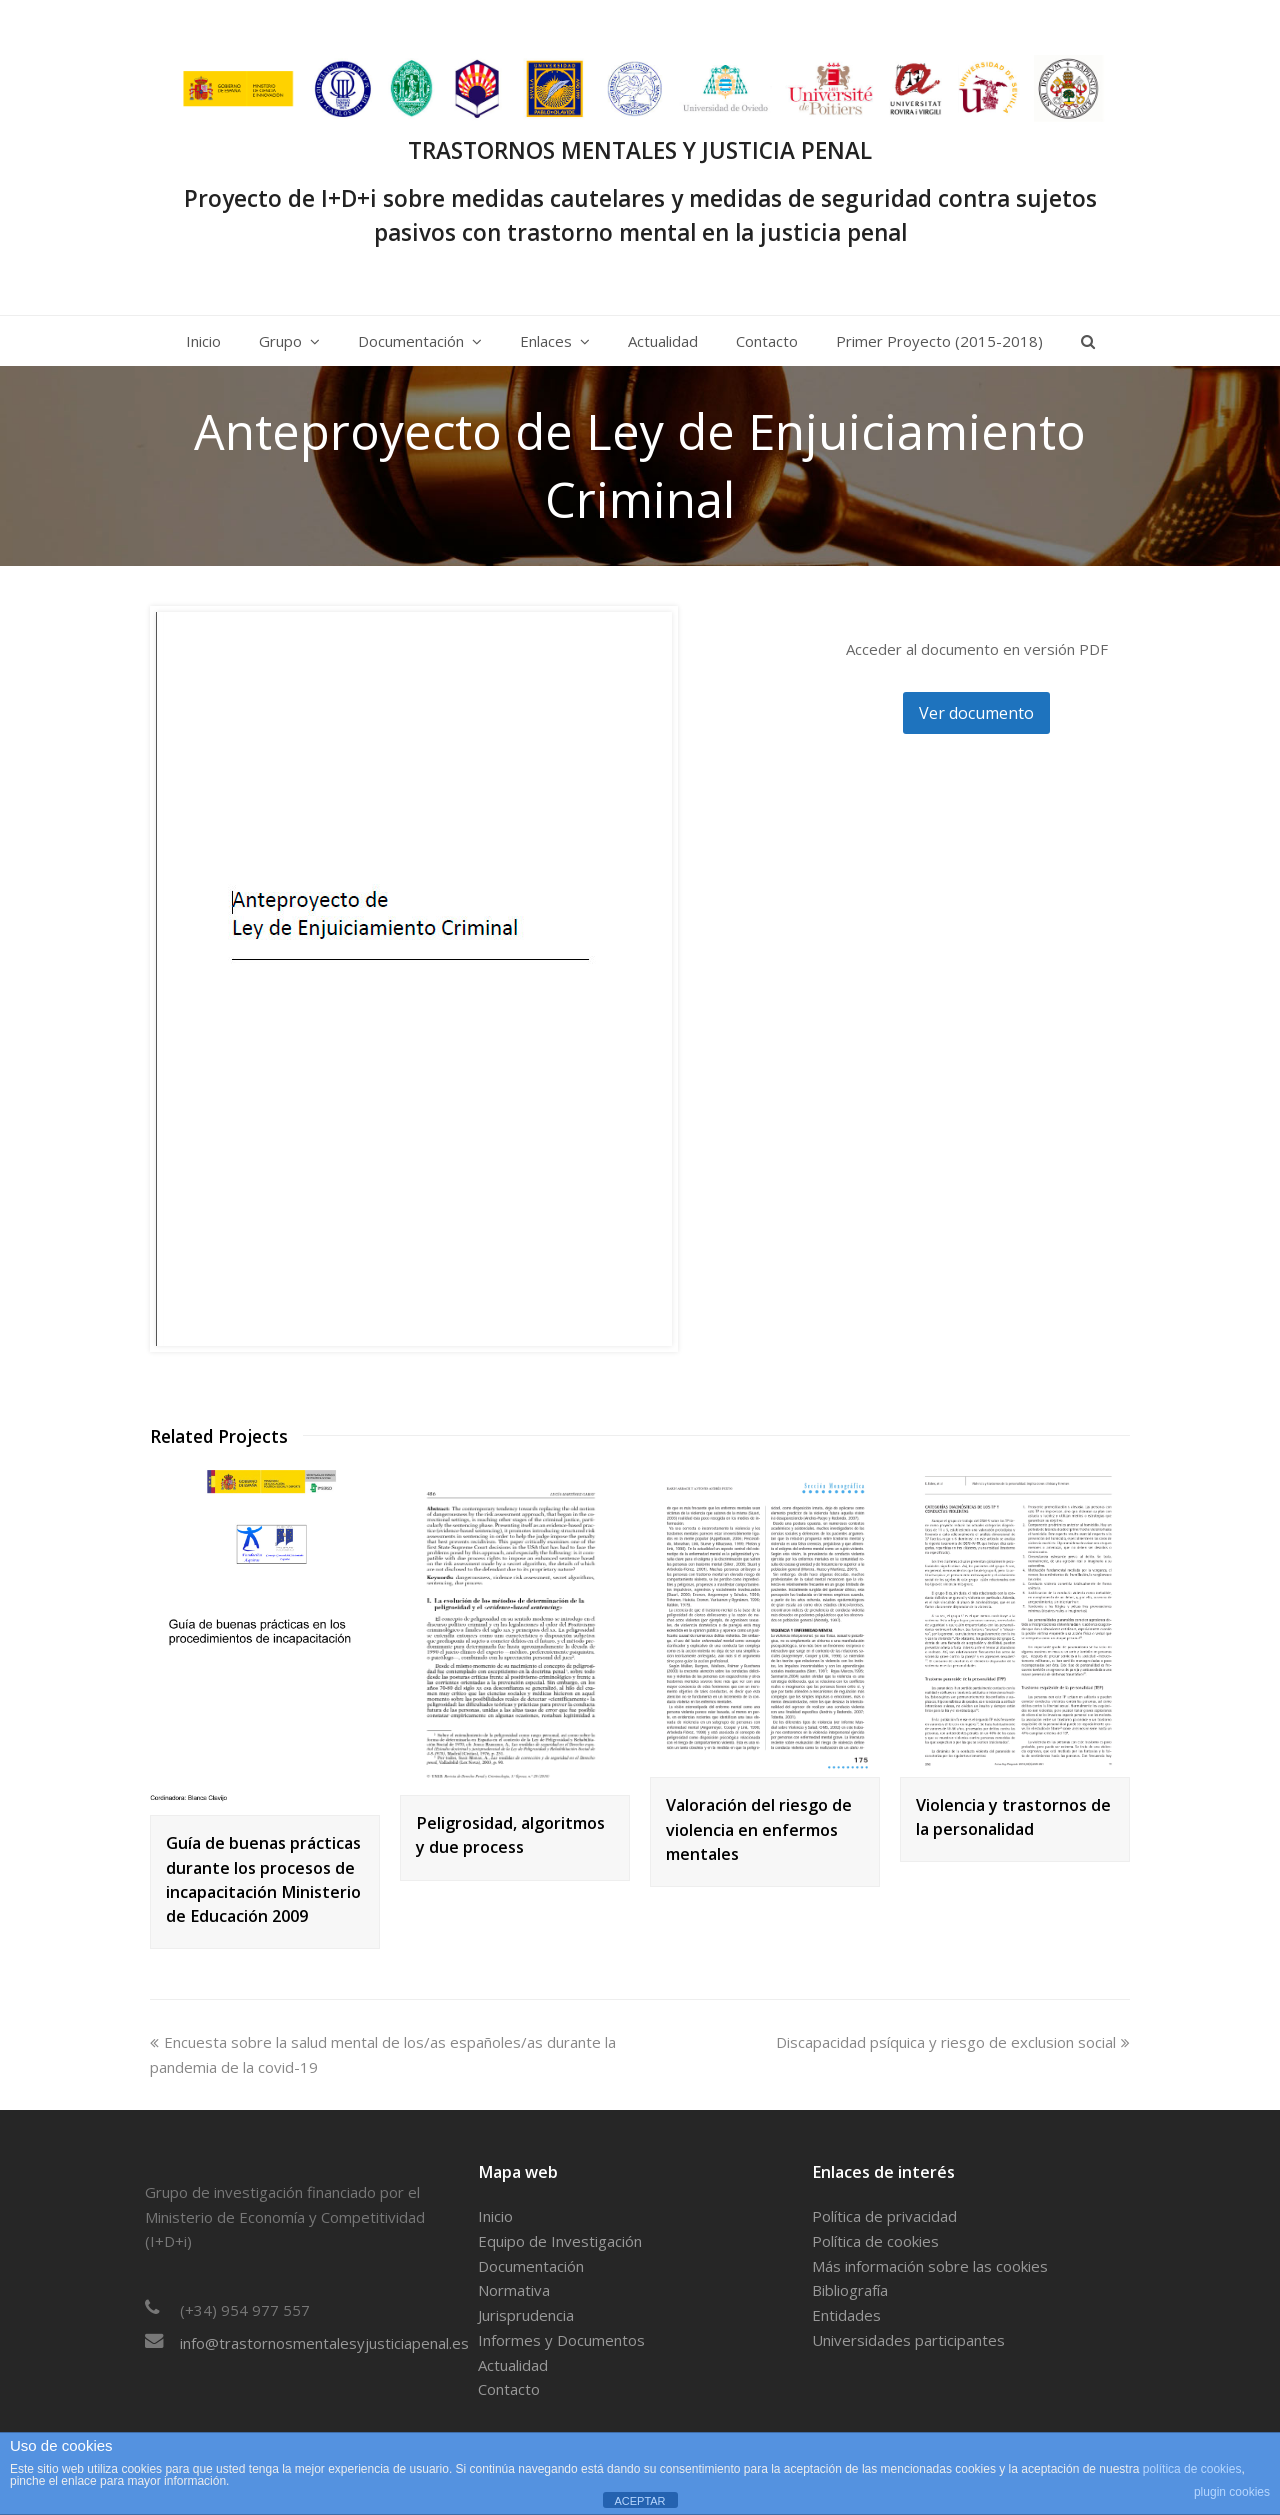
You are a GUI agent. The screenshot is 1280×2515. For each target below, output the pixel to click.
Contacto (509, 2389)
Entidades (846, 2315)
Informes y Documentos (561, 2340)
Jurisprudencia (526, 2315)
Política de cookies (875, 2241)
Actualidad (513, 2365)
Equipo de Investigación (560, 2241)
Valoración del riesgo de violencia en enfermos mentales (759, 1829)
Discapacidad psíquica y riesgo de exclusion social (953, 2042)
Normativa (514, 2290)
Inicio (495, 2216)
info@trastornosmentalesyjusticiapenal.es (324, 2343)
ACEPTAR (639, 2501)
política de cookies (1192, 2469)
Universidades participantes (908, 2340)
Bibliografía (850, 2290)
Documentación (531, 2266)
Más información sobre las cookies (930, 2266)
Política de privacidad (884, 2216)
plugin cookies (1232, 2492)
